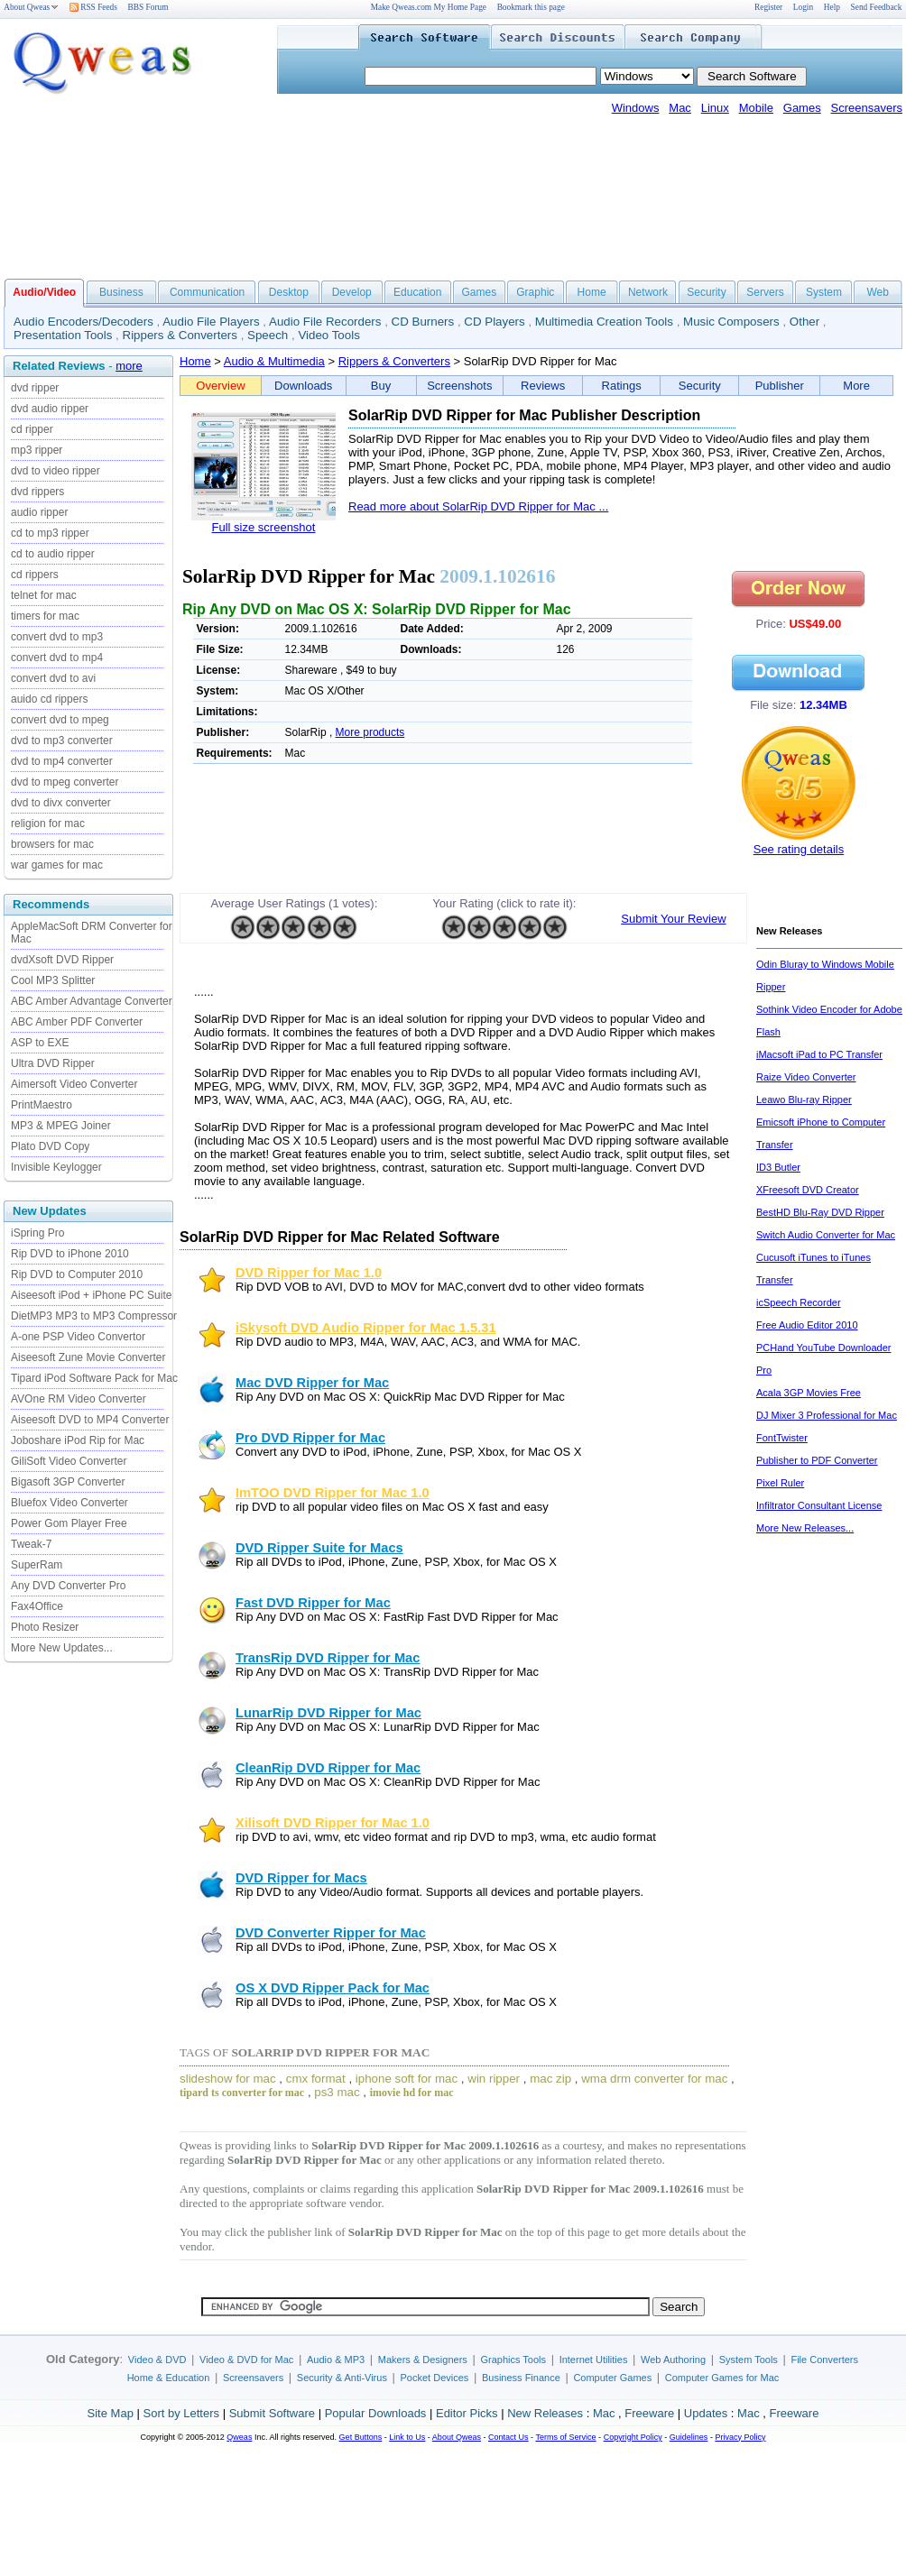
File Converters (824, 2359)
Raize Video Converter (805, 1077)
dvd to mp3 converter (62, 740)
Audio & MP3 (336, 2359)
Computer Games (612, 2377)
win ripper (493, 2078)
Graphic (535, 292)
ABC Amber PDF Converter (77, 1022)
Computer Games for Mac (722, 2377)
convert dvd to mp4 (57, 657)
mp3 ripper (36, 450)
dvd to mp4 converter (62, 761)
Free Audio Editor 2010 (807, 1325)
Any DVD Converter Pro (68, 1585)
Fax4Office (37, 1606)
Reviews (543, 385)
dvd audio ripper (49, 408)
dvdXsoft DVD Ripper (62, 959)
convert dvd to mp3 (57, 636)
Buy (381, 385)
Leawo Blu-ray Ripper (804, 1099)
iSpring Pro (37, 1233)
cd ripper (32, 429)
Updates (705, 2413)
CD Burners (423, 321)
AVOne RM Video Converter (78, 1399)
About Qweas (31, 7)
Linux (715, 108)
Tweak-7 (31, 1544)
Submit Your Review (673, 918)
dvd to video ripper (55, 471)
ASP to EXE (40, 1042)
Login (803, 7)
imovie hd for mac (412, 2092)
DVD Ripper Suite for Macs (319, 1548)
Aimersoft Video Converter (74, 1084)
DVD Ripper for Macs (301, 1878)
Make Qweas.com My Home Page (428, 7)
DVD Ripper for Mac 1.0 (309, 1272)
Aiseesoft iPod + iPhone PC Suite (91, 1295)
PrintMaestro (41, 1105)
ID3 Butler (778, 1167)
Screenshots (459, 385)
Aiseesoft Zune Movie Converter (88, 1357)
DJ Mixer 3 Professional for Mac (826, 1415)
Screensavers (866, 108)
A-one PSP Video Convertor (78, 1336)
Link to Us (407, 2437)
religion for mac (48, 823)
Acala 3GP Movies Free (808, 1392)
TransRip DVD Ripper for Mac (328, 1658)
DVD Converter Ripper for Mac (331, 1933)
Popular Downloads (376, 2413)
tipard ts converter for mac (242, 2092)
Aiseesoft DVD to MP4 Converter (90, 1419)
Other (804, 321)
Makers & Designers (422, 2359)
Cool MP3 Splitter (53, 980)
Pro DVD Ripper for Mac (310, 1438)
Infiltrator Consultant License (819, 1505)
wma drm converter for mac (654, 2078)
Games (802, 108)
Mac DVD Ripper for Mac (312, 1382)
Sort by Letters (181, 2413)
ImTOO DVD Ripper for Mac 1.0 (333, 1493)
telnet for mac (44, 595)
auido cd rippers (49, 699)
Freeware (649, 2413)
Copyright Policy (633, 2437)
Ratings (622, 385)
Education (417, 292)
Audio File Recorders (325, 321)
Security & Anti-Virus (342, 2377)
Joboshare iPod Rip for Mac (77, 1440)
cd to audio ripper (53, 553)
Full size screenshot (264, 527)
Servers (764, 292)
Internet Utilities (593, 2359)
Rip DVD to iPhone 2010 (70, 1253)
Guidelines (689, 2437)
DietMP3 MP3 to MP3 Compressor (94, 1316)
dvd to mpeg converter (64, 782)
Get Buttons (361, 2437)
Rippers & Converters (180, 335)
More (856, 385)
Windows (636, 108)
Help (832, 7)
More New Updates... (62, 1648)
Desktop (289, 292)
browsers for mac (52, 844)
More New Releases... (805, 1528)
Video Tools (328, 335)
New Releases (545, 2413)
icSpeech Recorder (798, 1302)
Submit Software (272, 2413)
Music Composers (731, 321)
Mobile (756, 108)
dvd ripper (35, 388)
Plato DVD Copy (50, 1146)
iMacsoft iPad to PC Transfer (819, 1054)
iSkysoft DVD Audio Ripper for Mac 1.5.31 (366, 1327)
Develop (352, 292)
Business (121, 292)
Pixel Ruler (780, 1482)
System (824, 292)
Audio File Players (210, 321)
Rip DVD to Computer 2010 (77, 1274)
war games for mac (57, 865)
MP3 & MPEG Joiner (61, 1125)
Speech (267, 335)
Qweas (239, 2437)
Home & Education (168, 2377)
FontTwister (782, 1437)
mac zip (550, 2078)
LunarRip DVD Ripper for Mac (328, 1713)
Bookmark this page (531, 7)
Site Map (111, 2413)
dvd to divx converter (61, 802)
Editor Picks (467, 2413)
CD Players (494, 321)
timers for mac (45, 616)
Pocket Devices (435, 2377)
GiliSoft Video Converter (69, 1461)
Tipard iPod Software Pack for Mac (94, 1378)
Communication (207, 292)
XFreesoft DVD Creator (807, 1189)
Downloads (303, 385)
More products (370, 732)
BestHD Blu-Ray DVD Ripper (820, 1212)
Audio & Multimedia (274, 361)
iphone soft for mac (407, 2078)
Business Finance (521, 2377)
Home (592, 292)
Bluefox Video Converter (69, 1502)
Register (768, 7)
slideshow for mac (228, 2078)
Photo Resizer (45, 1627)
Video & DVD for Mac (246, 2359)
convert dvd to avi (53, 678)
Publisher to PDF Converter (817, 1460)
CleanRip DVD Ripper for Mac (328, 1768)
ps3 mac (336, 2092)
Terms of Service (565, 2437)
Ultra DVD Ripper (53, 1063)
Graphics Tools (513, 2359)
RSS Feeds (93, 7)
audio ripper (39, 512)
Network (648, 292)
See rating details (798, 849)
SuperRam (36, 1565)
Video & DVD (157, 2359)
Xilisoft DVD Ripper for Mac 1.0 (333, 1823)
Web (877, 292)
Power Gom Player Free (69, 1523)
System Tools (748, 2359)
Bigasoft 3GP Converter (68, 1482)
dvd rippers (37, 491)
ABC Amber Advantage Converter (91, 1001)
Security (706, 292)
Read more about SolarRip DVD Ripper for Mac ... (478, 506)
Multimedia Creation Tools (604, 321)
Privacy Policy (740, 2437)
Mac (680, 108)
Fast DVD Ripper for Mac (313, 1603)
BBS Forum (148, 7)
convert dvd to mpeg (60, 719)
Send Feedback (876, 7)
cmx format (316, 2078)
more (129, 366)
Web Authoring (673, 2359)
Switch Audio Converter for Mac (825, 1234)
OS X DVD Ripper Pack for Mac (333, 1988)
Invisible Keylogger (56, 1167)
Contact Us (508, 2437)
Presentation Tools (63, 335)
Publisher (779, 385)
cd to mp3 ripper (50, 533)
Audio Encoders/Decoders (83, 321)
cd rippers (35, 574)
